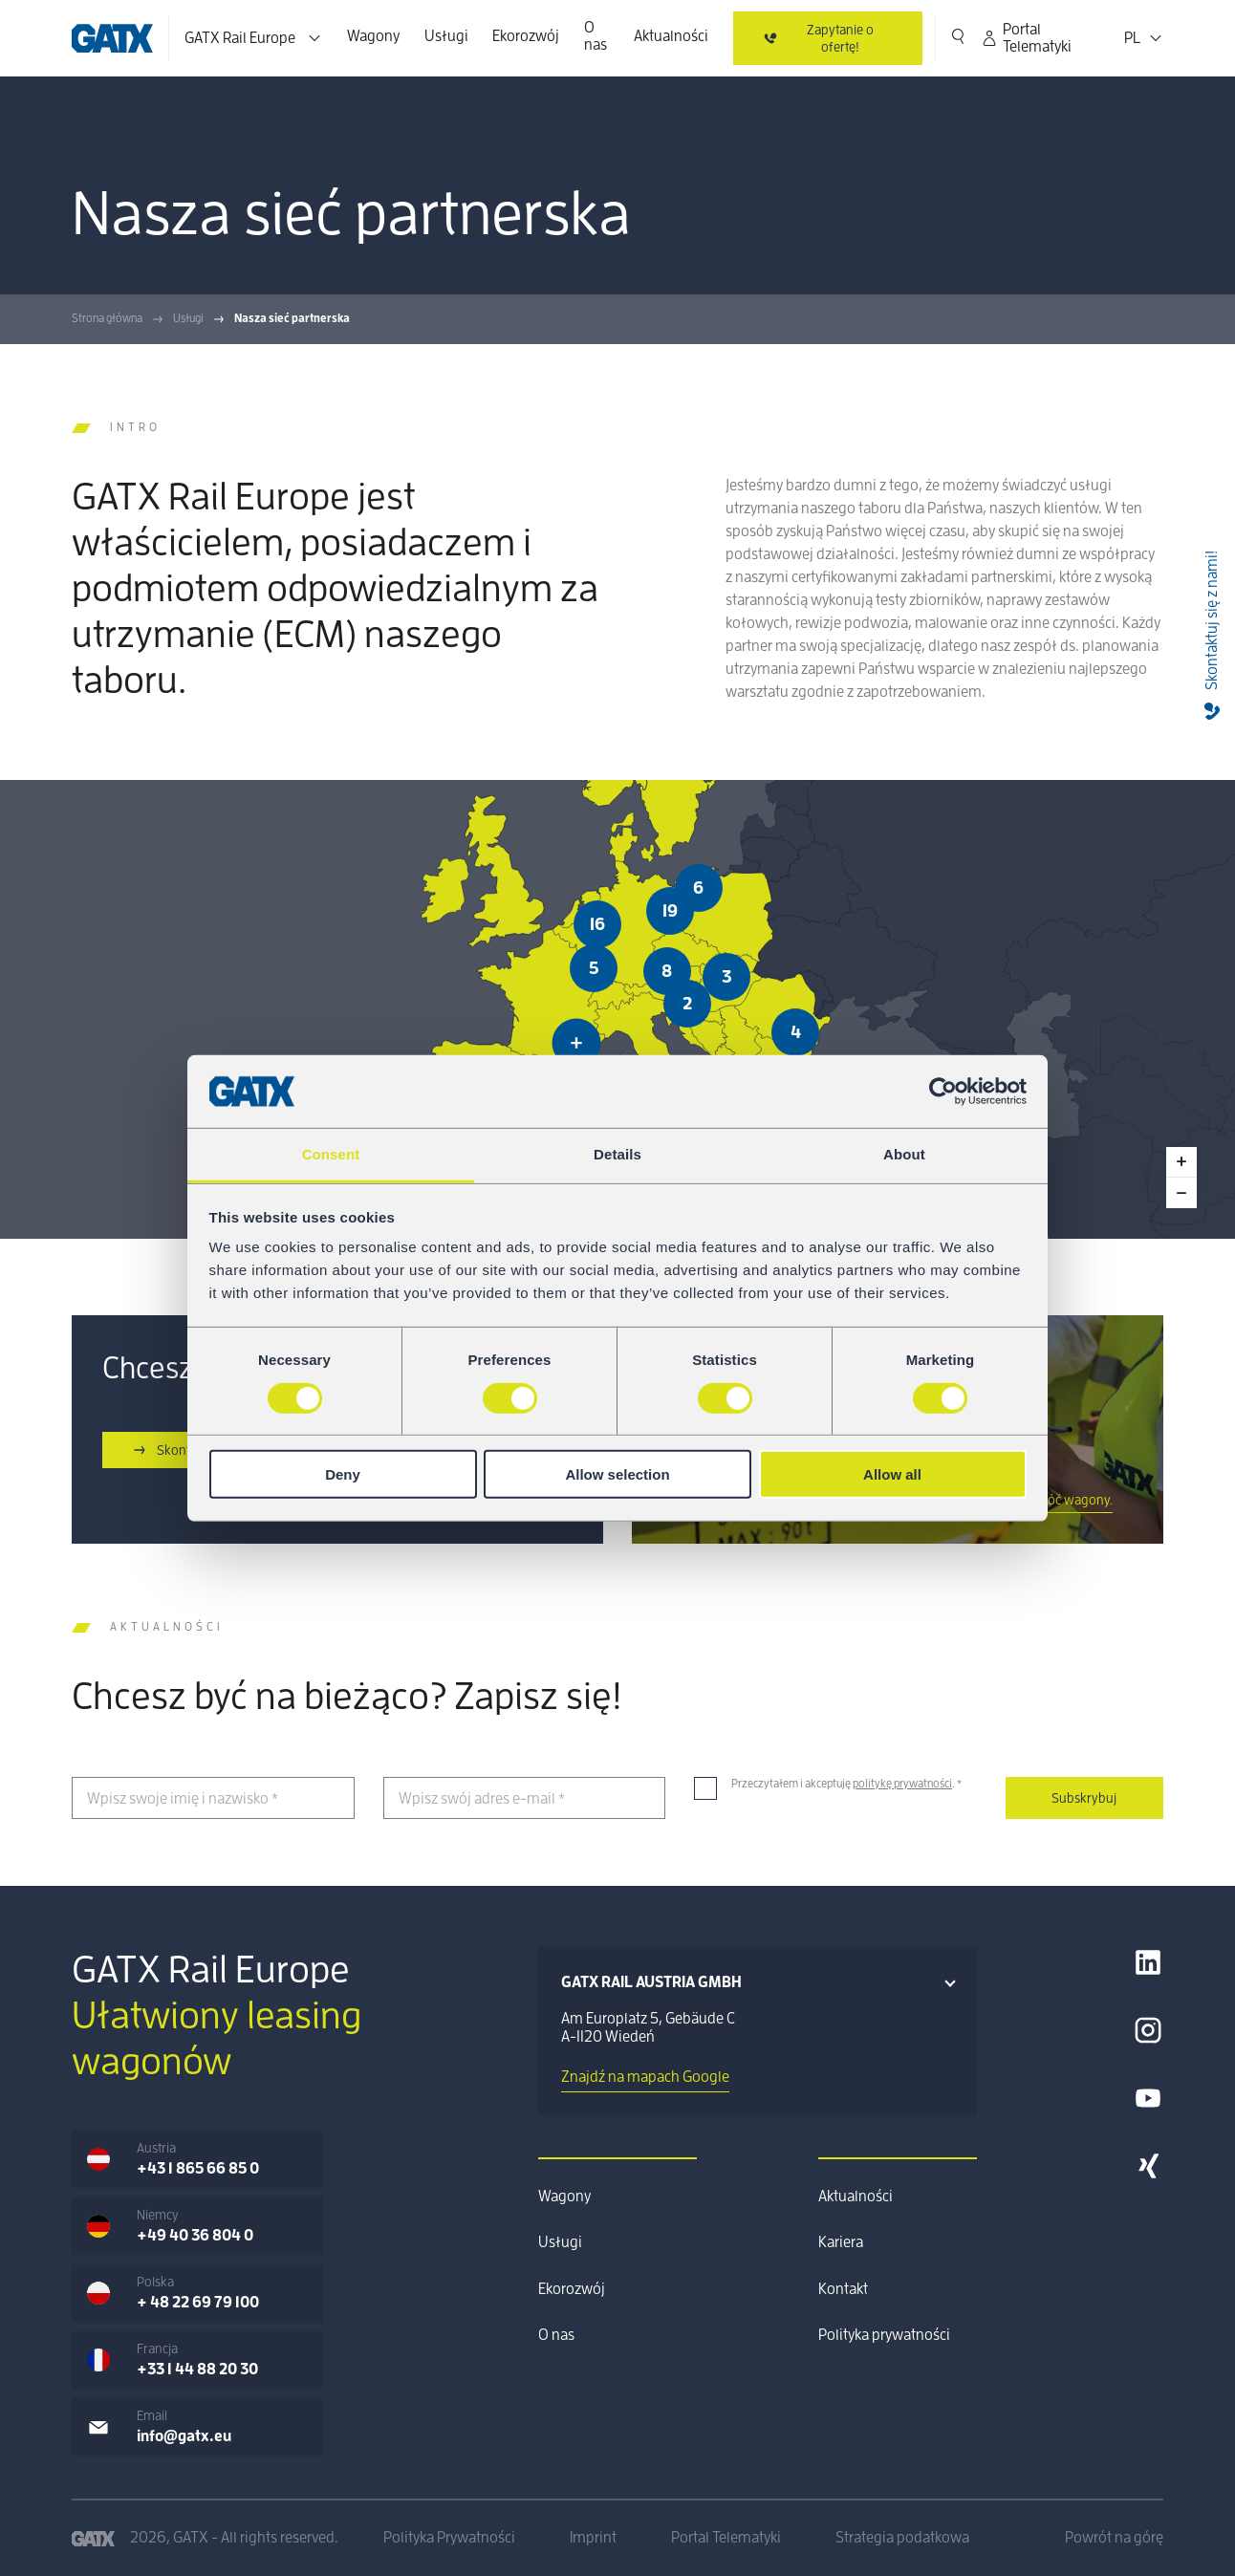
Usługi (446, 36)
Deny (342, 1474)
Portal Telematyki (1026, 38)
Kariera (840, 2242)
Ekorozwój (525, 36)
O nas (595, 36)
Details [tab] (617, 1154)
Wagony (373, 36)
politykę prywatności (902, 1783)
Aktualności (671, 36)
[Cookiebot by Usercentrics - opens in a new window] (943, 1091)
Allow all (892, 1474)
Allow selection (617, 1474)
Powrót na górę (1114, 2537)
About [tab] (904, 1154)
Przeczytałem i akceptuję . (846, 1783)
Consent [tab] (331, 1154)
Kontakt (843, 2289)
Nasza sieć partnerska (292, 318)
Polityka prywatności (884, 2335)
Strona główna (107, 318)
